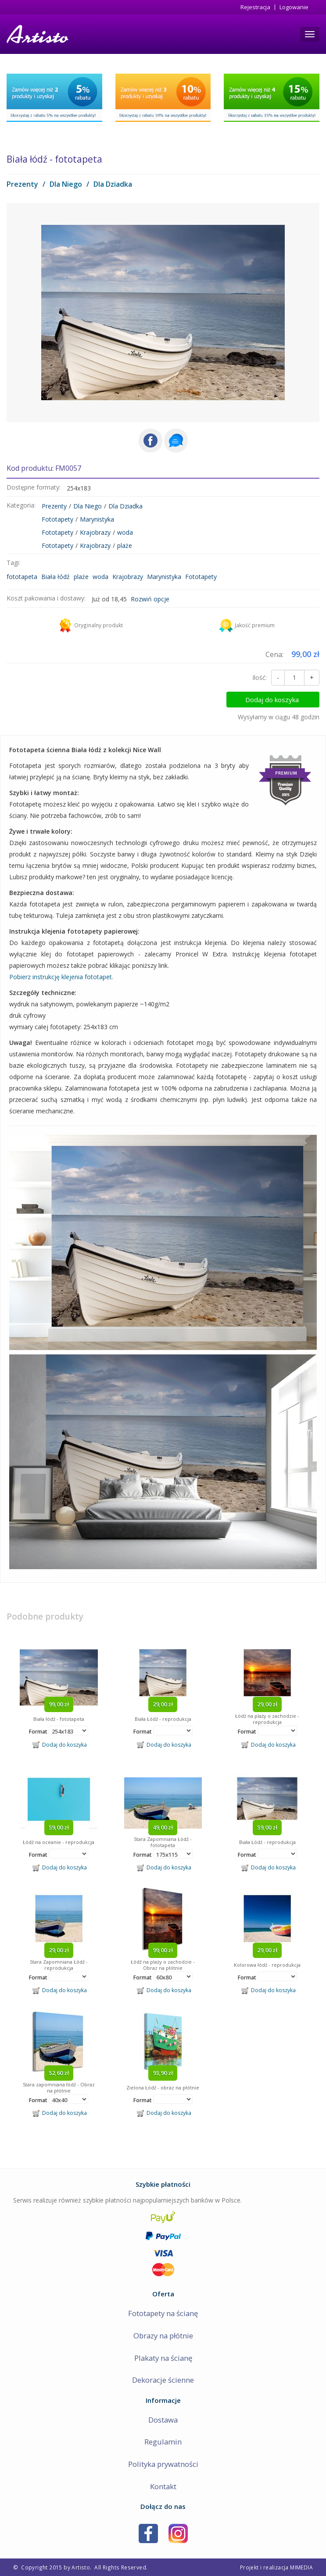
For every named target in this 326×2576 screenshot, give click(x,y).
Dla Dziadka (112, 184)
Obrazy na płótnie (163, 2336)
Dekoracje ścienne (163, 2380)
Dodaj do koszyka (283, 699)
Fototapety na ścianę (163, 2313)
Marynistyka (97, 519)
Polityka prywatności (163, 2464)
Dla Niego (66, 184)
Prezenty (22, 184)
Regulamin (163, 2442)
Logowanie (293, 7)
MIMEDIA (301, 2567)
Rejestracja (255, 7)
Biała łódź (55, 576)
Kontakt (163, 2486)
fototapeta (22, 576)
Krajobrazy (95, 532)
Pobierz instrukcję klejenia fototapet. (61, 977)
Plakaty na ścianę (163, 2358)
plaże (124, 545)
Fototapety (57, 519)
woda (125, 532)
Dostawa (163, 2420)
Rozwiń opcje (150, 599)
